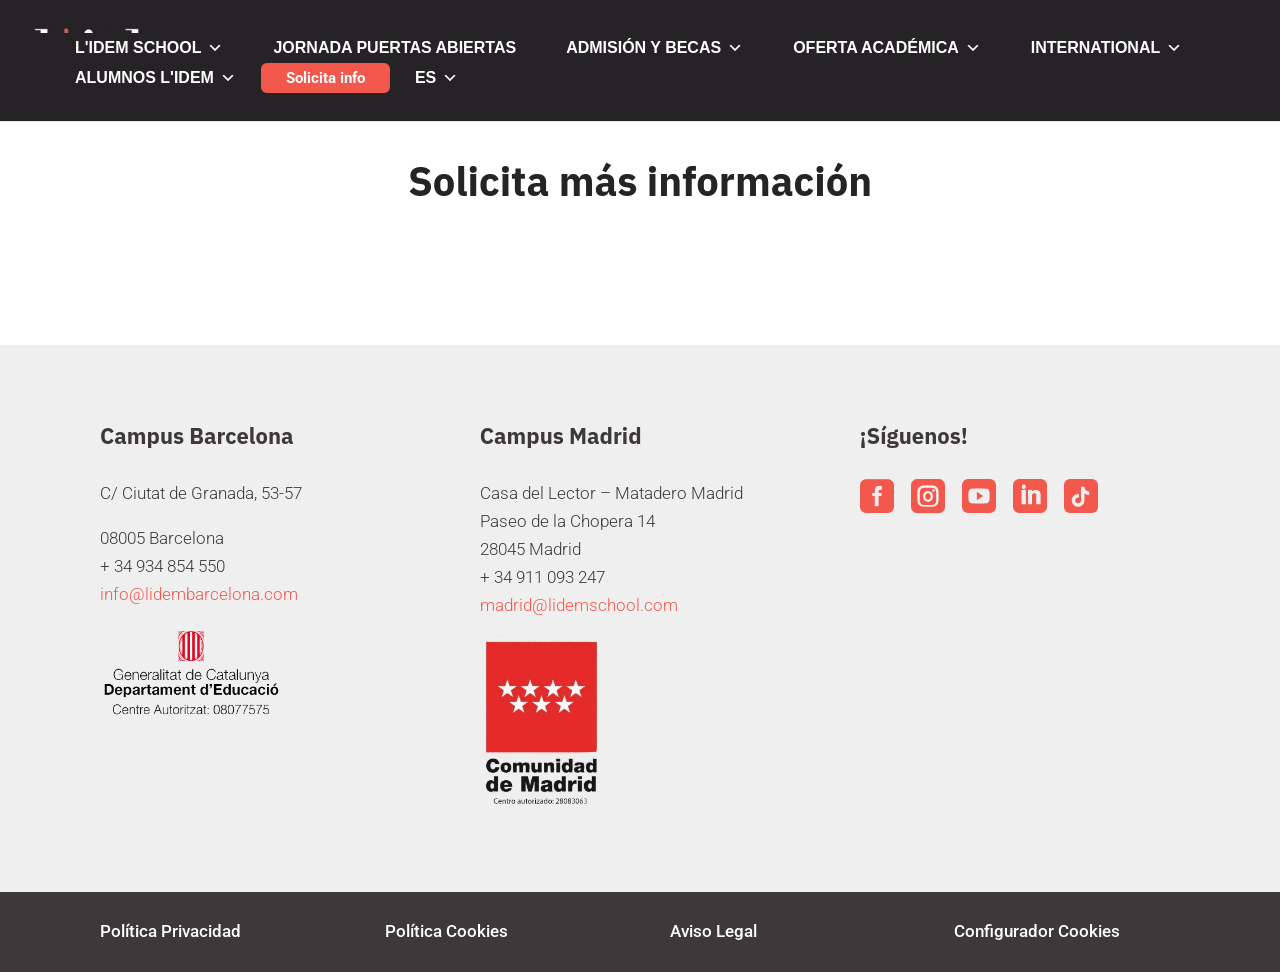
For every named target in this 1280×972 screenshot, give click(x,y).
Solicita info (325, 78)
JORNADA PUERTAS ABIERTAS (394, 47)
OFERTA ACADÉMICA (887, 48)
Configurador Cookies (1037, 931)
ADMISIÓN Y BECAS (654, 48)
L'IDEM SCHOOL (149, 48)
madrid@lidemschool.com (579, 605)
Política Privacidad (170, 931)
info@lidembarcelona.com (199, 594)
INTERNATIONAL (1106, 48)
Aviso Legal (713, 931)
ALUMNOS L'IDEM (155, 78)
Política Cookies (446, 931)
